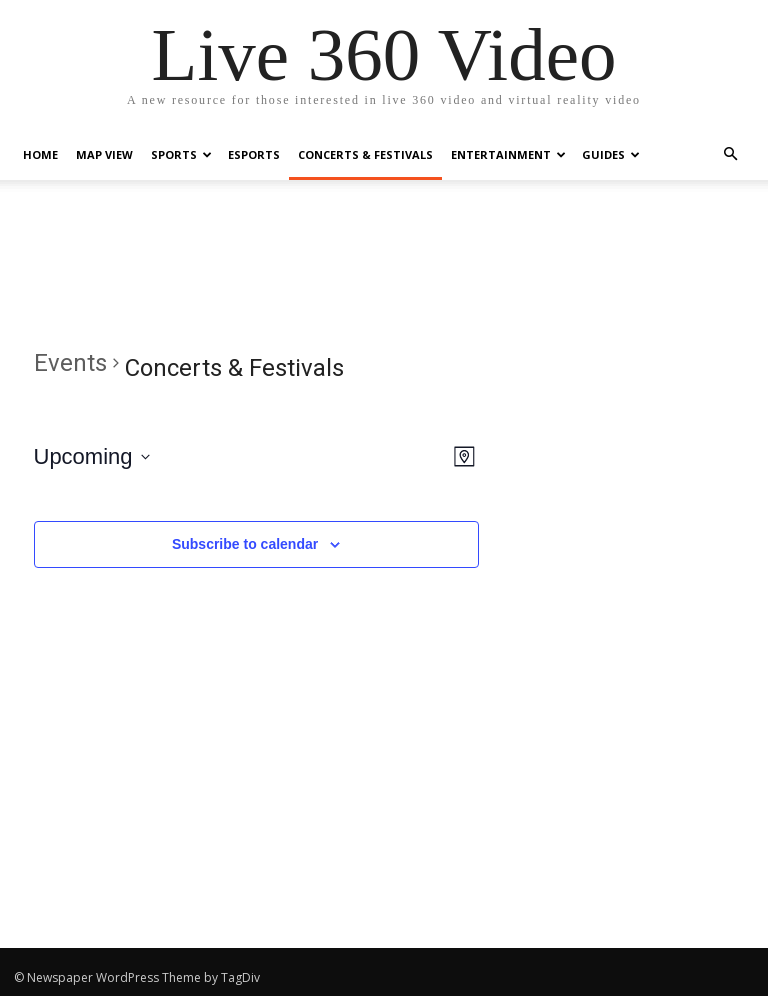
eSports (254, 154)
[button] (730, 154)
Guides (611, 154)
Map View (104, 154)
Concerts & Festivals (365, 154)
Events (70, 363)
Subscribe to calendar (245, 544)
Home (40, 154)
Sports (181, 154)
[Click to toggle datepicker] (92, 456)
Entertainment (508, 154)
